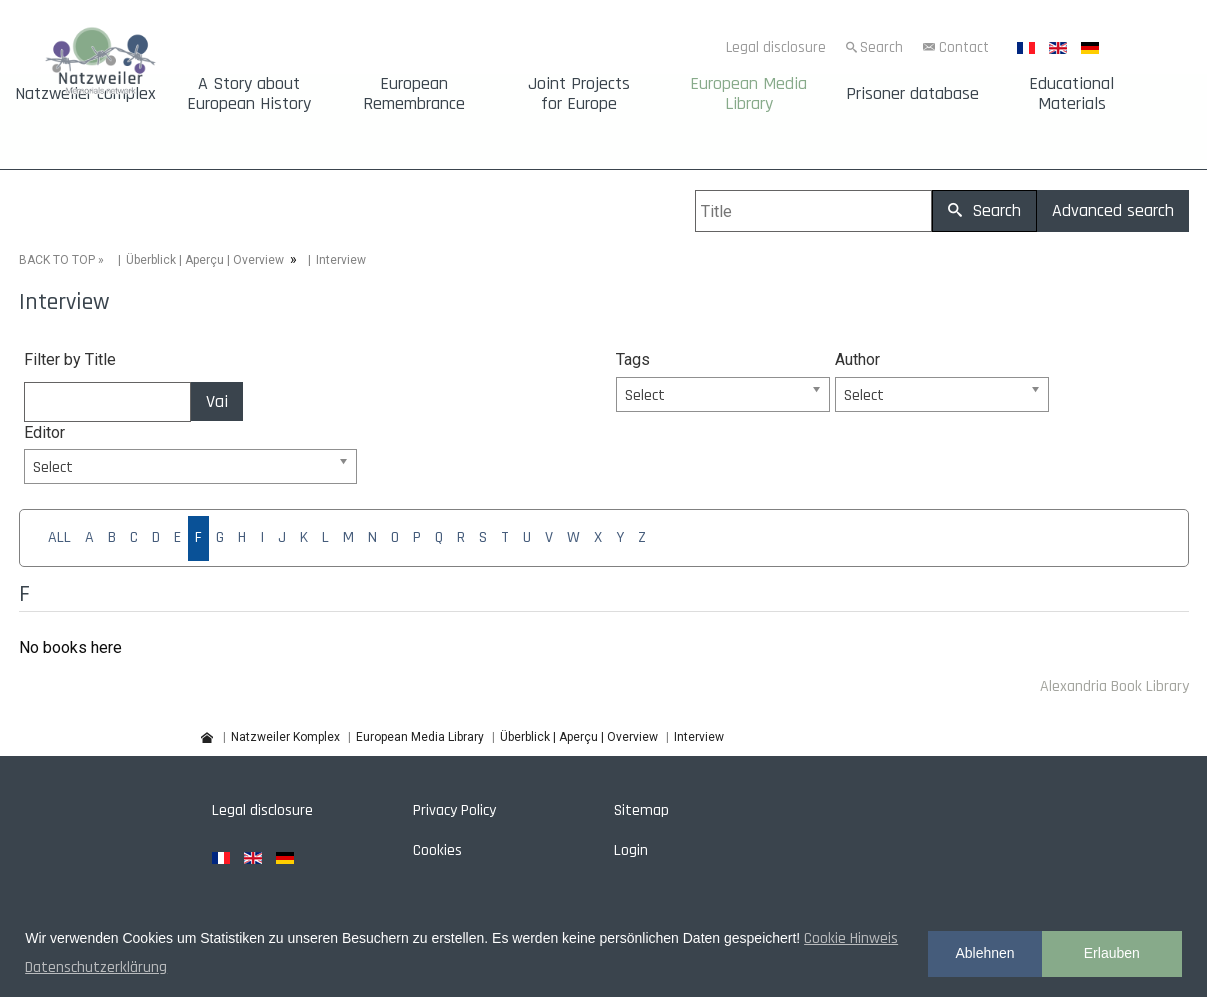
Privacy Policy (454, 810)
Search (881, 47)
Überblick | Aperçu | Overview (205, 260)
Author (857, 359)
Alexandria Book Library (1114, 686)
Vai (217, 401)
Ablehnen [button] (984, 953)
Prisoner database (912, 94)
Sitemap (641, 810)
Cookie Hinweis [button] (851, 938)
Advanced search (1113, 210)
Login (631, 850)
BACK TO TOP (57, 260)
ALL (59, 537)
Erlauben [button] (1112, 953)
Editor (44, 432)
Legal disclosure (776, 47)
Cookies (437, 850)
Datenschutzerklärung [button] (96, 967)
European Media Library (748, 94)
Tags (633, 359)
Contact (964, 47)
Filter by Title (70, 359)
